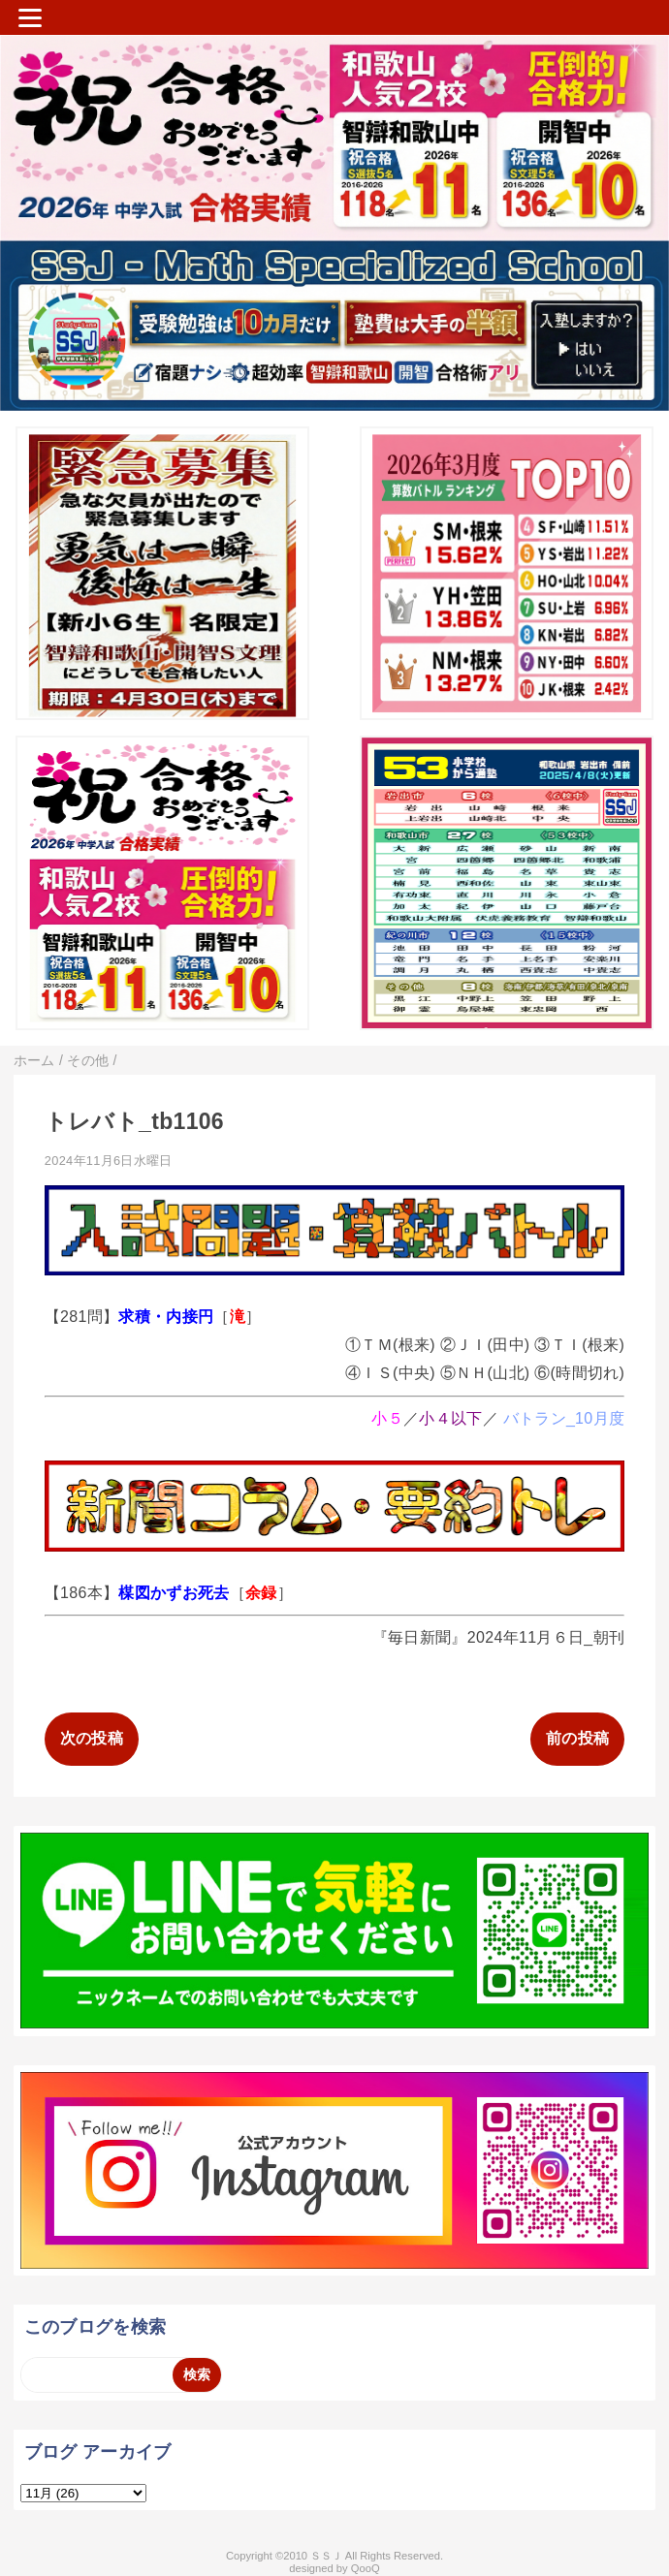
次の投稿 (91, 1738)
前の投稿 (577, 1738)
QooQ (365, 2568)
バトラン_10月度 (564, 1418)
